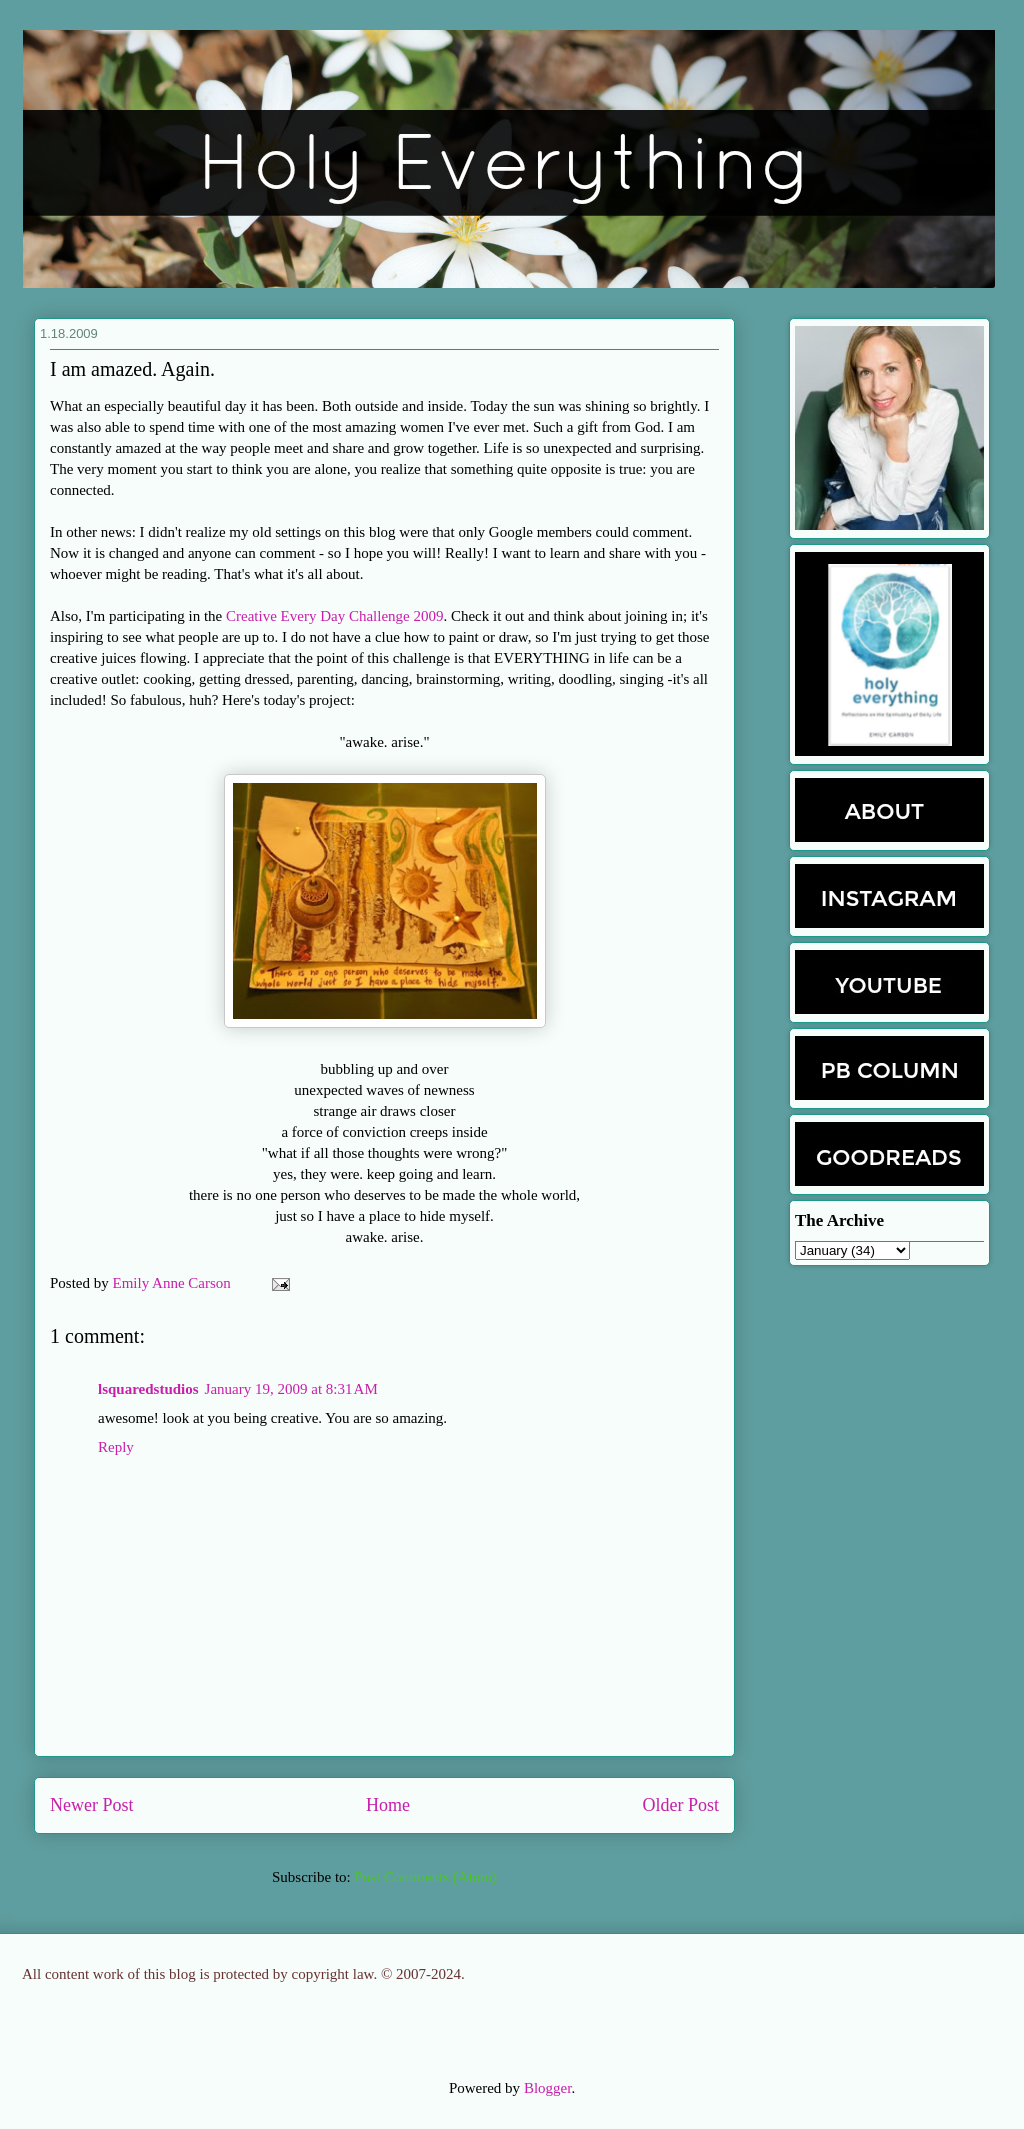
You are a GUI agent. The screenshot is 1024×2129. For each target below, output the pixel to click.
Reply (116, 1447)
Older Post (681, 1805)
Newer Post (92, 1805)
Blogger (548, 2088)
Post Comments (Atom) (425, 1877)
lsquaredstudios (148, 1389)
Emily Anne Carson (174, 1283)
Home (388, 1805)
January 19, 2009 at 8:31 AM (291, 1389)
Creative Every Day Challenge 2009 (334, 616)
